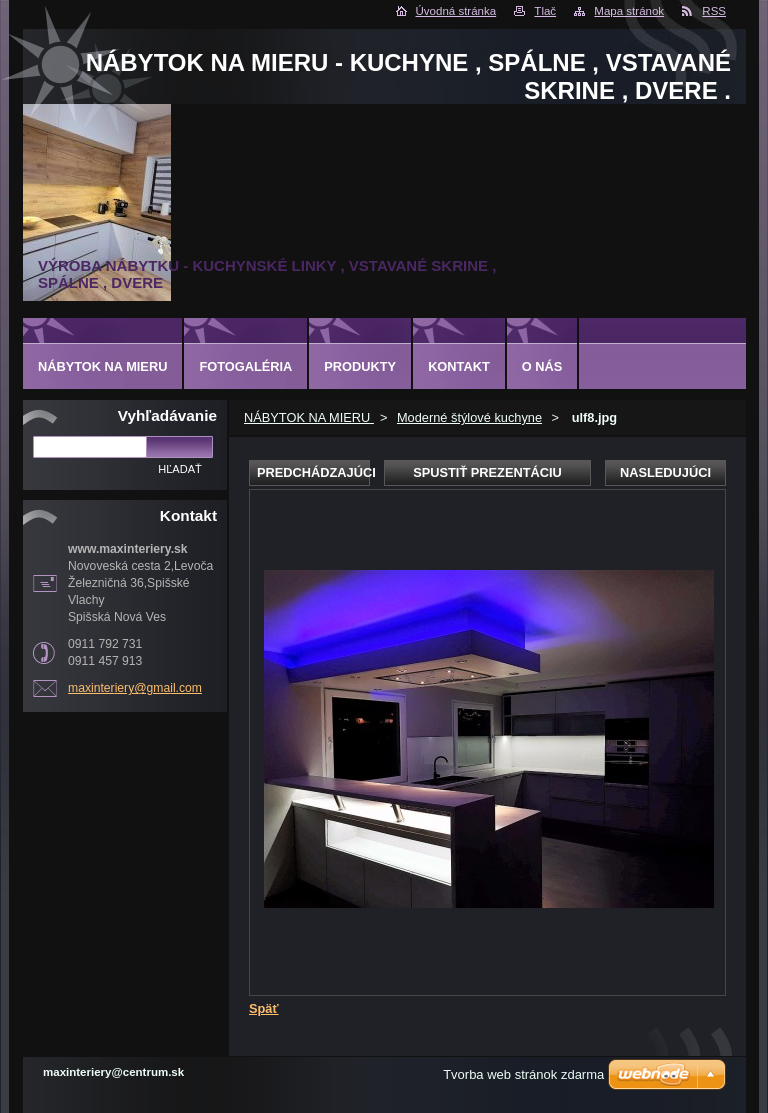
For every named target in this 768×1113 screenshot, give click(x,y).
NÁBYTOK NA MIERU (309, 417)
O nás (542, 366)
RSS (714, 11)
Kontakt (459, 366)
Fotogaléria (245, 366)
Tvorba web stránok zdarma (523, 1074)
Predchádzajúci (313, 472)
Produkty (360, 366)
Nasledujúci (665, 472)
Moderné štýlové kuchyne (469, 417)
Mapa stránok (629, 11)
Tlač (545, 11)
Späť (264, 1008)
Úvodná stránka (456, 11)
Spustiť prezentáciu (487, 472)
